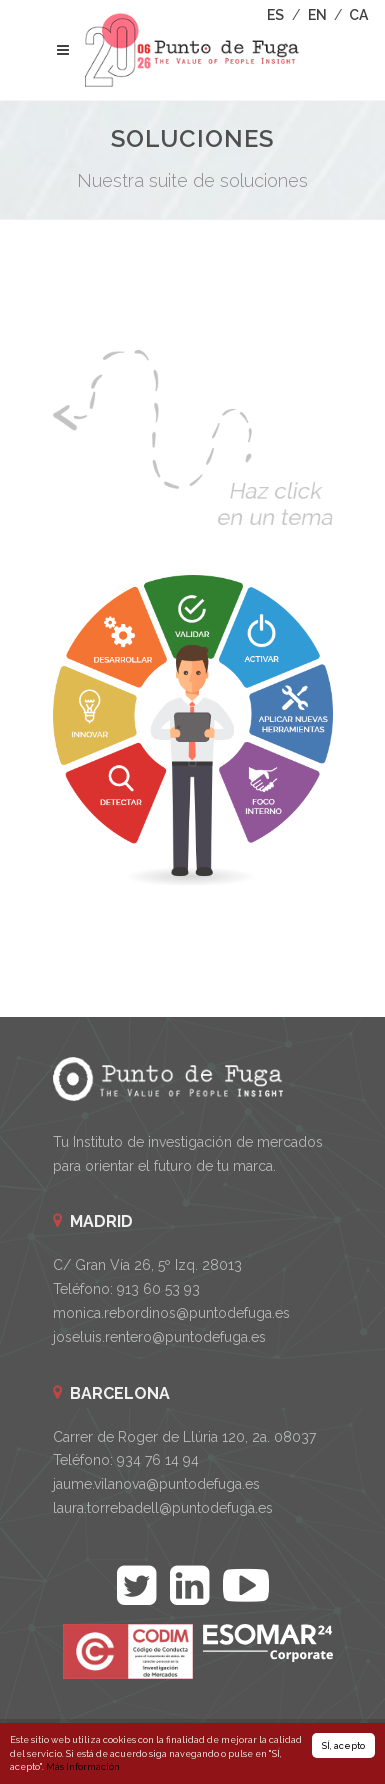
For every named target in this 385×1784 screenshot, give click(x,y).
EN (317, 15)
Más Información (83, 1767)
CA (358, 15)
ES (275, 15)
